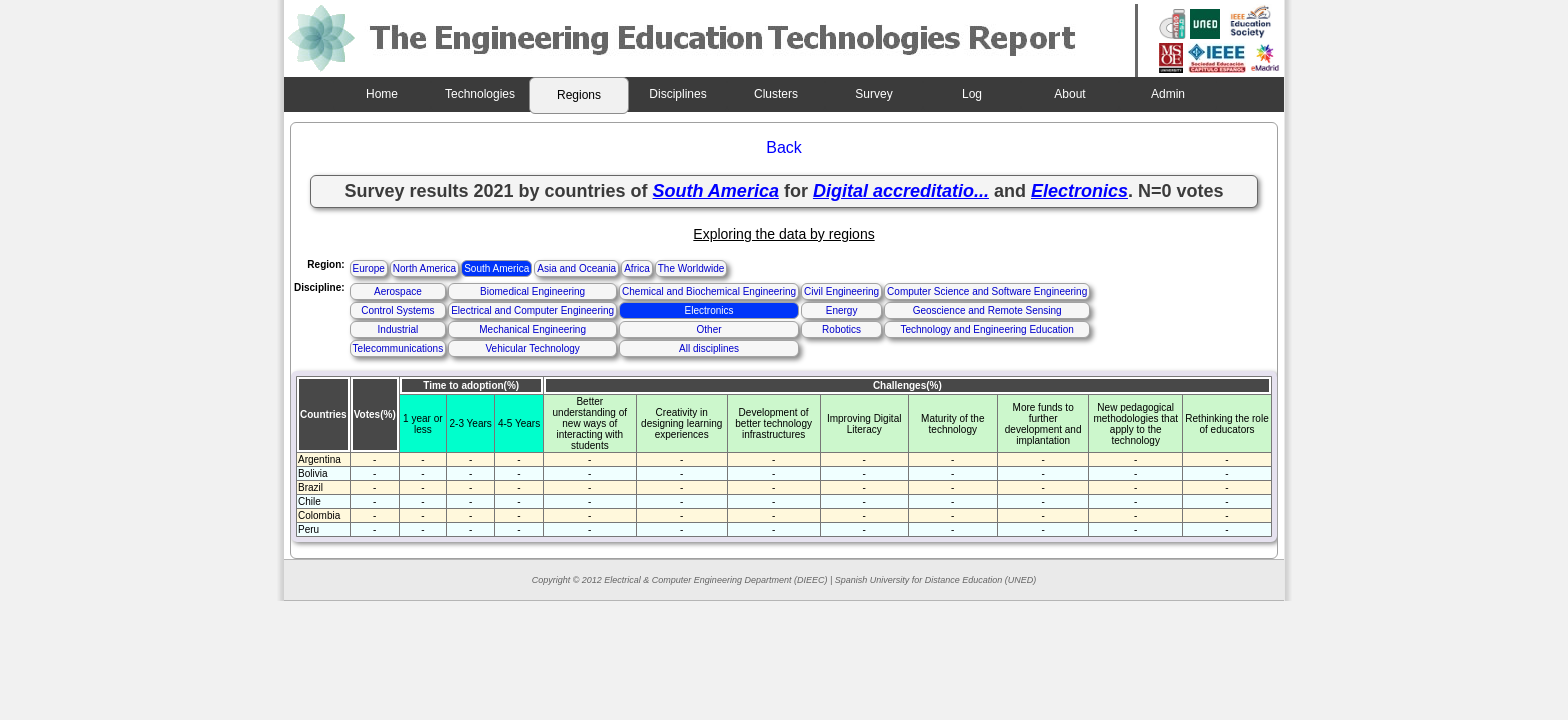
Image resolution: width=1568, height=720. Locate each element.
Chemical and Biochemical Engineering (709, 291)
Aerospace (398, 291)
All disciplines (709, 348)
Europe (369, 268)
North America (424, 268)
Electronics (709, 310)
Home (382, 94)
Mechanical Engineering (532, 329)
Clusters (776, 94)
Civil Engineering (841, 291)
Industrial (398, 329)
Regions (579, 95)
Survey (873, 94)
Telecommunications (398, 348)
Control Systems (397, 310)
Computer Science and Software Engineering (987, 291)
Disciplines (677, 94)
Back (784, 147)
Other (709, 329)
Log (972, 94)
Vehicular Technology (532, 348)
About (1069, 94)
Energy (842, 310)
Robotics (841, 329)
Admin (1168, 94)
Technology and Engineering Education (986, 329)
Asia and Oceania (576, 268)
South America (496, 268)
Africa (637, 268)
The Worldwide (691, 268)
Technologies (480, 94)
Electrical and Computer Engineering (532, 310)
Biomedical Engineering (532, 291)
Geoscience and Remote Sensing (987, 310)
